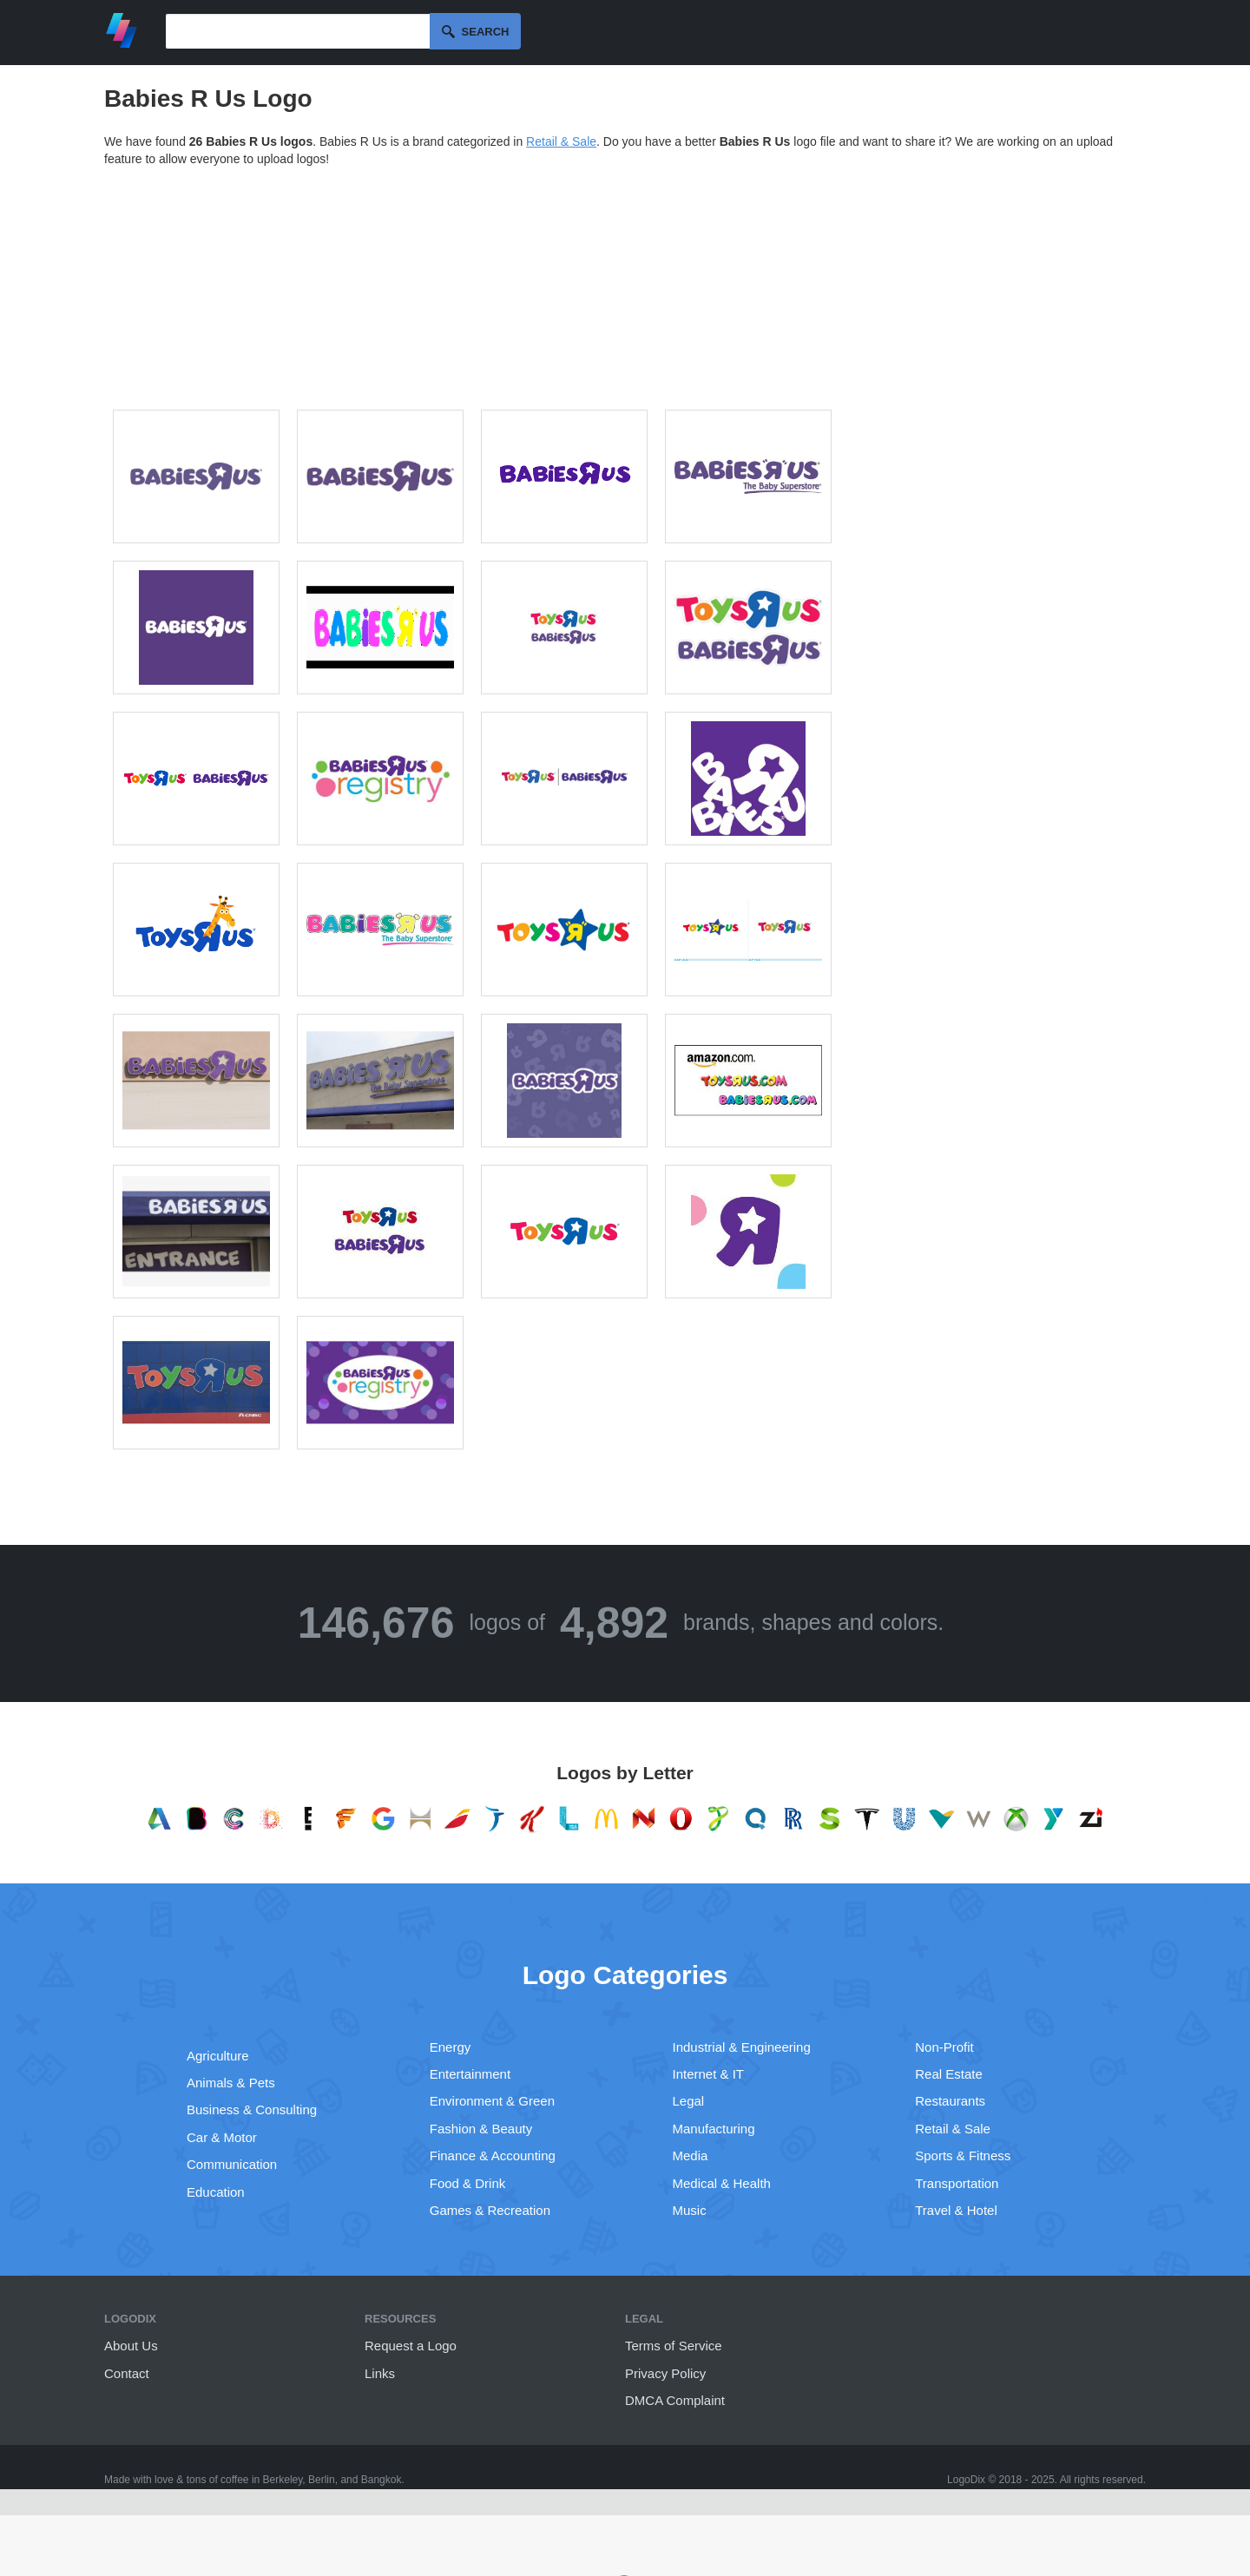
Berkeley (283, 2480)
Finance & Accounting (493, 2155)
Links (380, 2373)
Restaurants (950, 2100)
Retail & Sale (561, 141)
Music (690, 2210)
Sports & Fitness (962, 2155)
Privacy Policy (665, 2373)
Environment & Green (492, 2100)
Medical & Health (722, 2183)
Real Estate (949, 2074)
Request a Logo (411, 2345)
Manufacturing (714, 2128)
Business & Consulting (252, 2109)
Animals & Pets (231, 2082)
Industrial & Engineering (742, 2047)
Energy (450, 2047)
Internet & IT (709, 2074)
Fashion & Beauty (481, 2128)
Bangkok (381, 2480)
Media (690, 2155)
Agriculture (218, 2055)
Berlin (321, 2480)
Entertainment (470, 2074)
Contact (126, 2373)
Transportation (956, 2183)
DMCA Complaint (675, 2400)
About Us (131, 2345)
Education (216, 2192)
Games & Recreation (490, 2210)
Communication (232, 2164)
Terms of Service (673, 2345)
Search (486, 31)
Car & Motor (222, 2137)
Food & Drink (468, 2183)
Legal (689, 2100)
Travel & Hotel (956, 2210)
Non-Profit (944, 2047)
